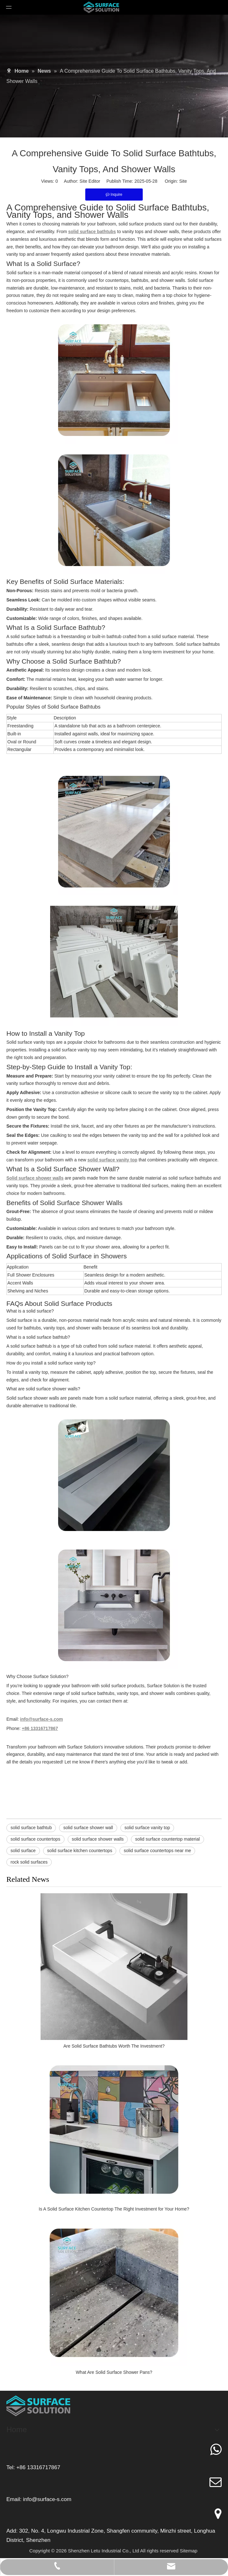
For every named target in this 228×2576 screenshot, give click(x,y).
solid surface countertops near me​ (157, 1850)
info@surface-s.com (47, 2499)
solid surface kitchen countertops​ (79, 1850)
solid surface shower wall (88, 1827)
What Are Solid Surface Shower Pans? (114, 2372)
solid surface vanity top (147, 1827)
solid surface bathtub (31, 1827)
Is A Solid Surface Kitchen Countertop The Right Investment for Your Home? (114, 2209)
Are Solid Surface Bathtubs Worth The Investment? (114, 2046)
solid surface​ (23, 1850)
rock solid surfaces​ (29, 1862)
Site (183, 181)
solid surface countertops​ (35, 1839)
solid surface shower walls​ (98, 1839)
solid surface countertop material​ (167, 1839)
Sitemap (188, 2550)
